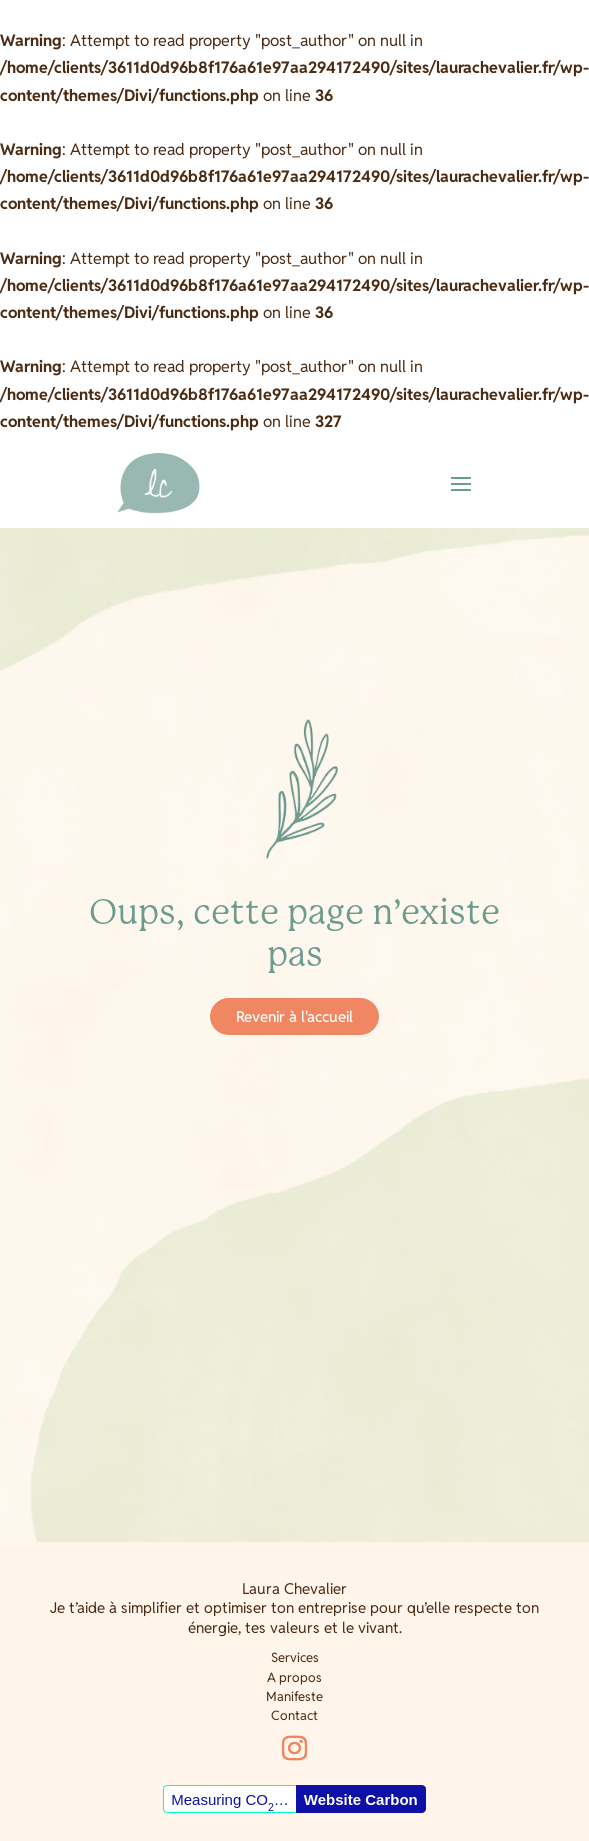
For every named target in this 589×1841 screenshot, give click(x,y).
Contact (294, 1715)
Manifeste (294, 1696)
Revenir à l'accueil (294, 1016)
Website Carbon (361, 1799)
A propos (294, 1677)
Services (295, 1657)
